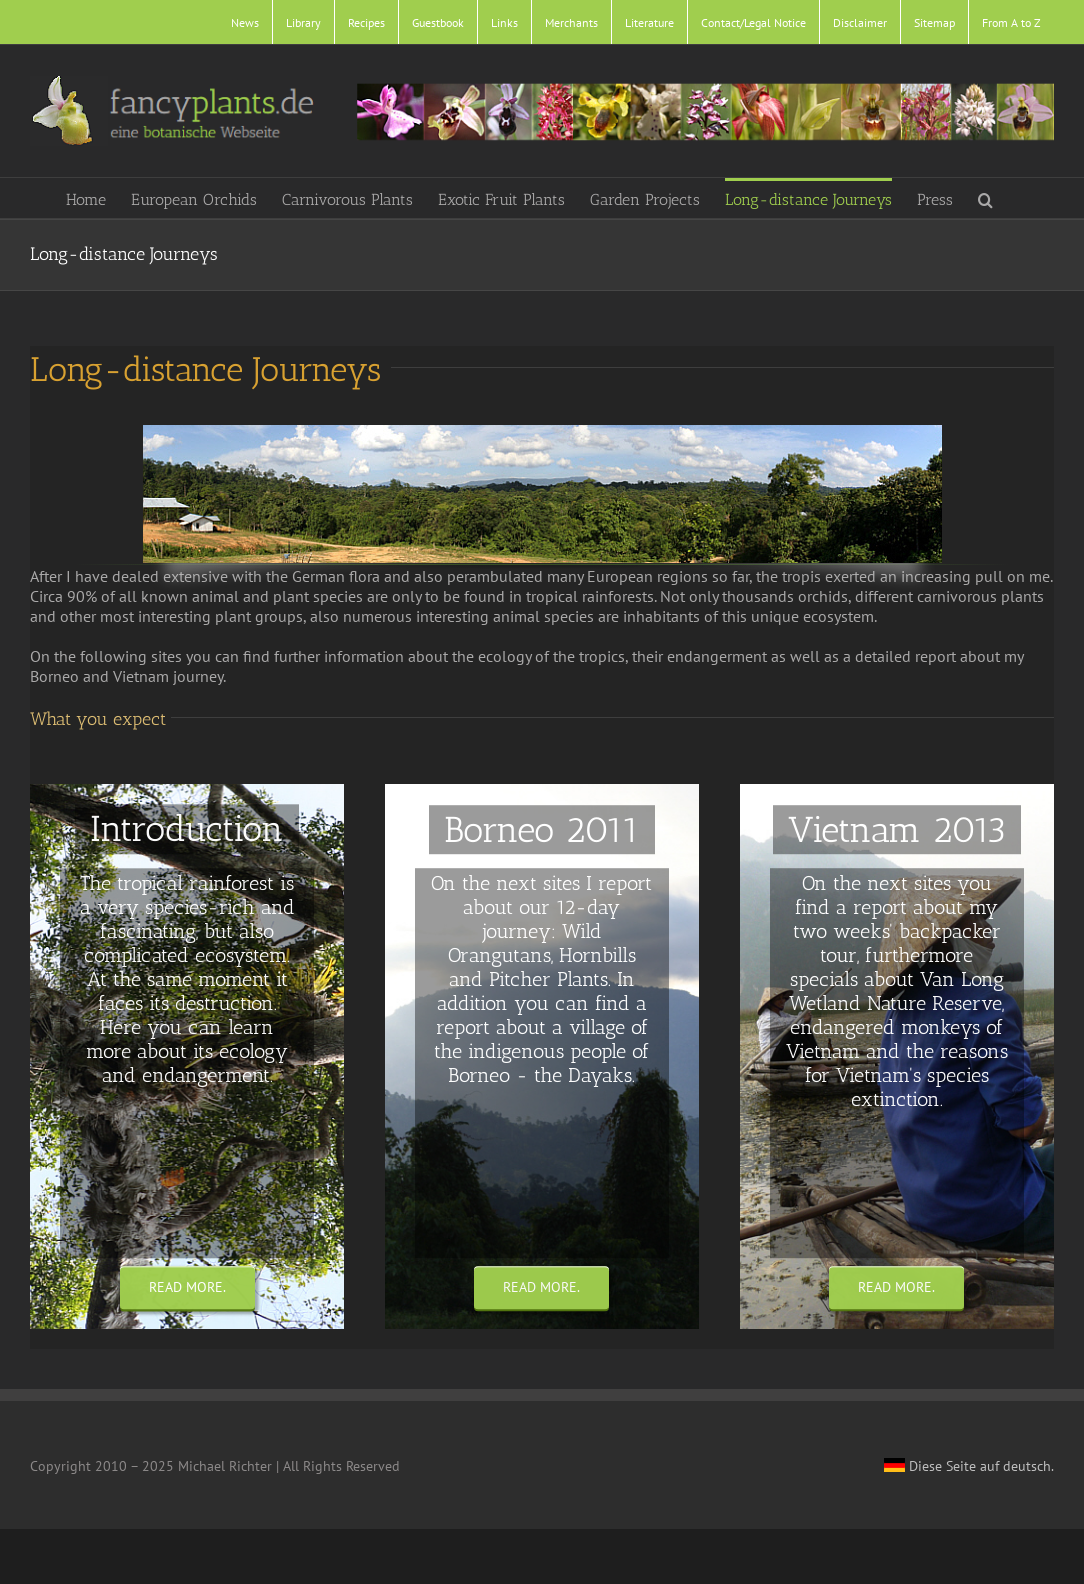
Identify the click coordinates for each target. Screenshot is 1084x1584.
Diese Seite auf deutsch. (969, 1466)
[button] (985, 198)
